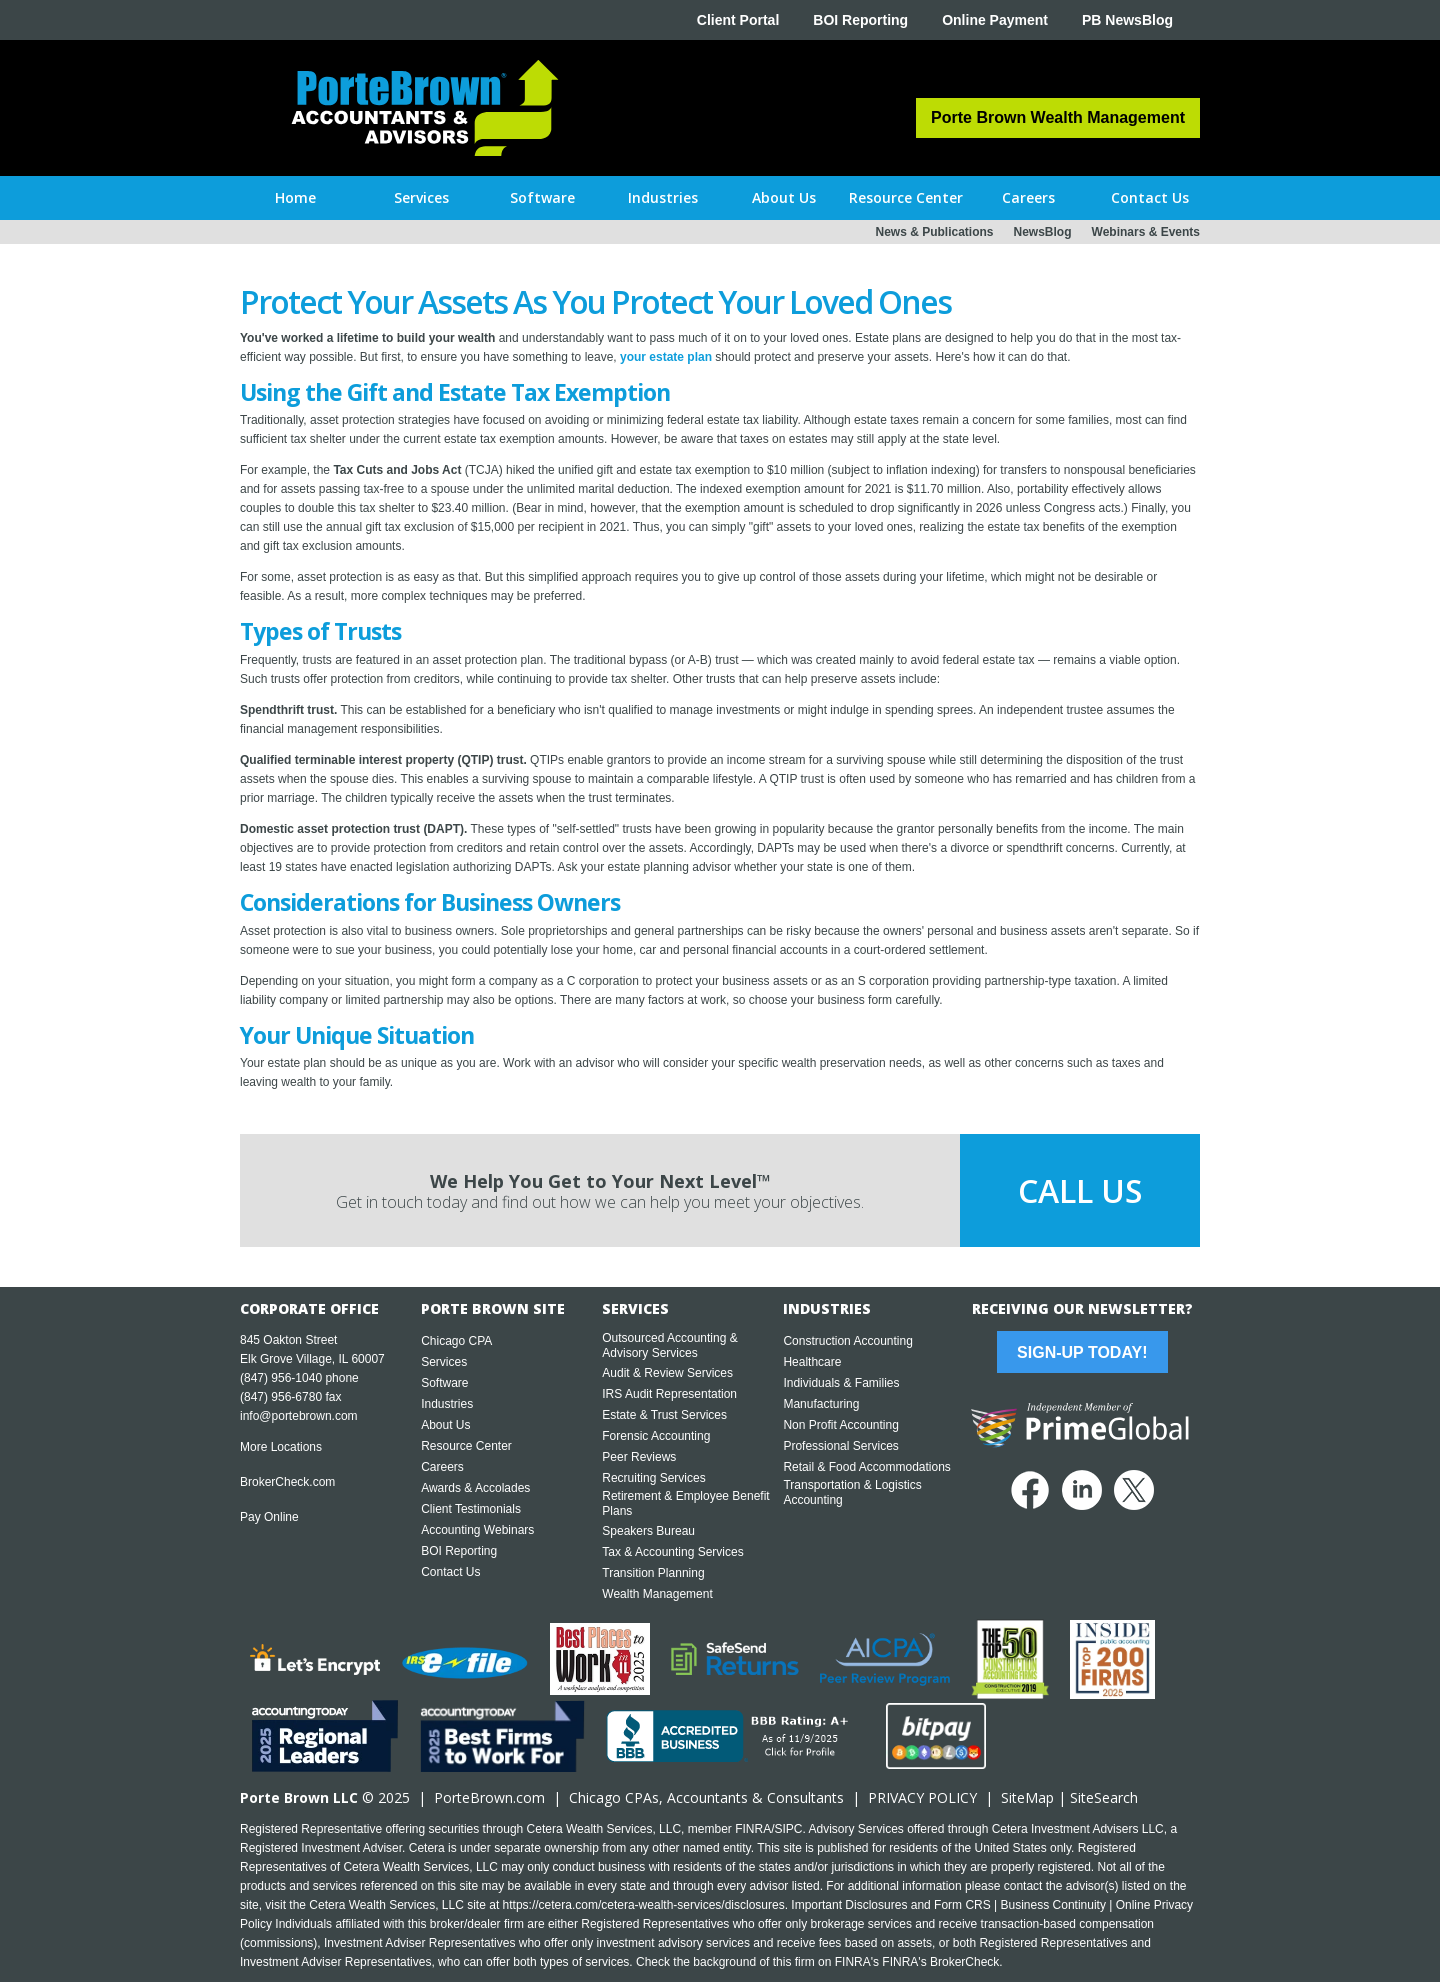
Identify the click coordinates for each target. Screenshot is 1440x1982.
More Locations (281, 1447)
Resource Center (466, 1446)
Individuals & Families (841, 1383)
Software (444, 1383)
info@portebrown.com (299, 1416)
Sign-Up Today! (1082, 1352)
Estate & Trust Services (664, 1415)
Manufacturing (821, 1404)
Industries (447, 1404)
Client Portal (738, 20)
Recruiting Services (653, 1478)
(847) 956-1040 (281, 1378)
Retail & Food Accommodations (866, 1467)
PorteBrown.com (489, 1797)
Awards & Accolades (475, 1488)
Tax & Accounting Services (672, 1552)
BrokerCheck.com (287, 1482)
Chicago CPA (456, 1341)
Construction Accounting (847, 1341)
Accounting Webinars (477, 1530)
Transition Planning (653, 1573)
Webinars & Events (1146, 232)
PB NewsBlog (1127, 20)
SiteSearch (1104, 1797)
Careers (442, 1467)
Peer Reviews (639, 1457)
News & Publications (934, 232)
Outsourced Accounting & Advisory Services (669, 1345)
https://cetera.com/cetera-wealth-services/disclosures (644, 1905)
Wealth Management (657, 1594)
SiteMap (1027, 1797)
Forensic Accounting (656, 1436)
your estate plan (666, 357)
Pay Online (269, 1517)
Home (295, 197)
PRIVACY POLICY (922, 1797)
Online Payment (995, 20)
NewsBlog (1043, 232)
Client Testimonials (471, 1509)
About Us (445, 1425)
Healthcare (812, 1362)
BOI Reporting (860, 20)
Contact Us (450, 1572)
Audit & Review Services (667, 1373)
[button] (421, 198)
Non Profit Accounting (840, 1425)
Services (444, 1362)
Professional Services (840, 1446)
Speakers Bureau (648, 1531)
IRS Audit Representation (669, 1394)
